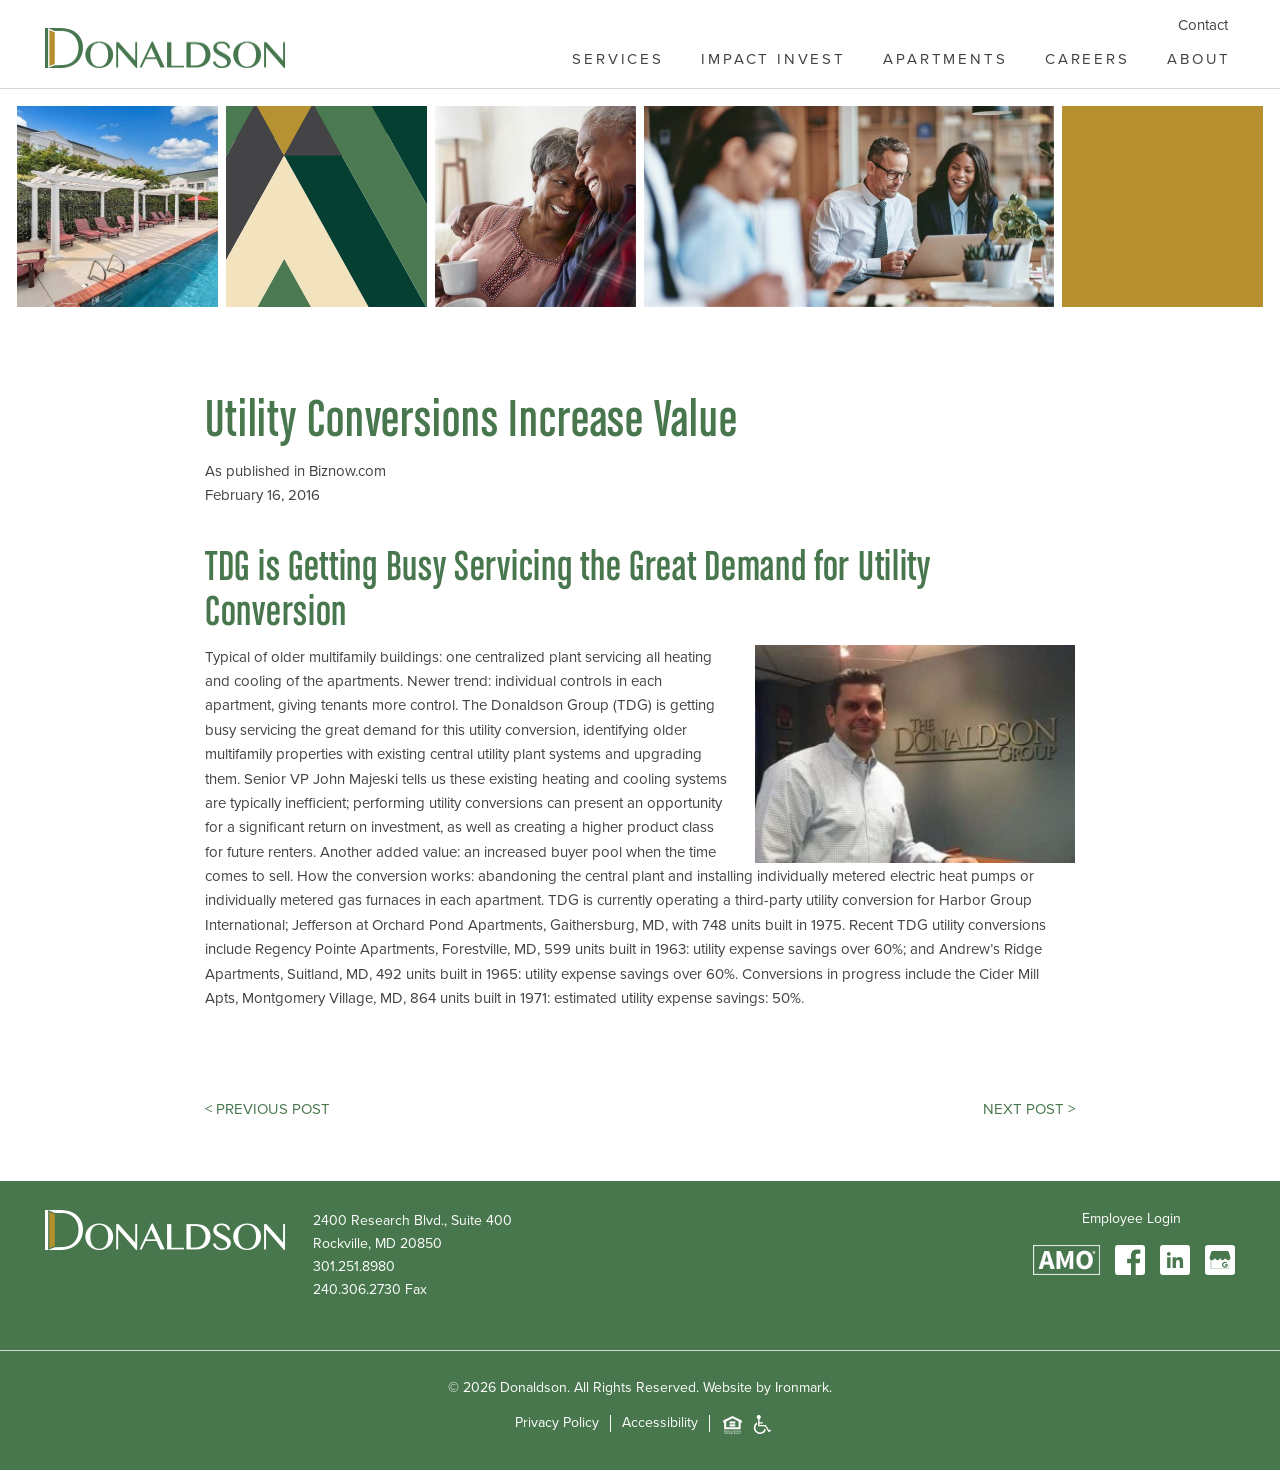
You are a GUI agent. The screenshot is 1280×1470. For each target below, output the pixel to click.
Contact (1203, 25)
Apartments (945, 59)
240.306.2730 (357, 1289)
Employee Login (1131, 1219)
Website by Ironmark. (767, 1387)
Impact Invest (773, 59)
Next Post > (1029, 1109)
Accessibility (660, 1424)
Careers (1087, 59)
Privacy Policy (557, 1424)
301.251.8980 (354, 1266)
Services (618, 59)
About (1199, 59)
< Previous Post (267, 1109)
